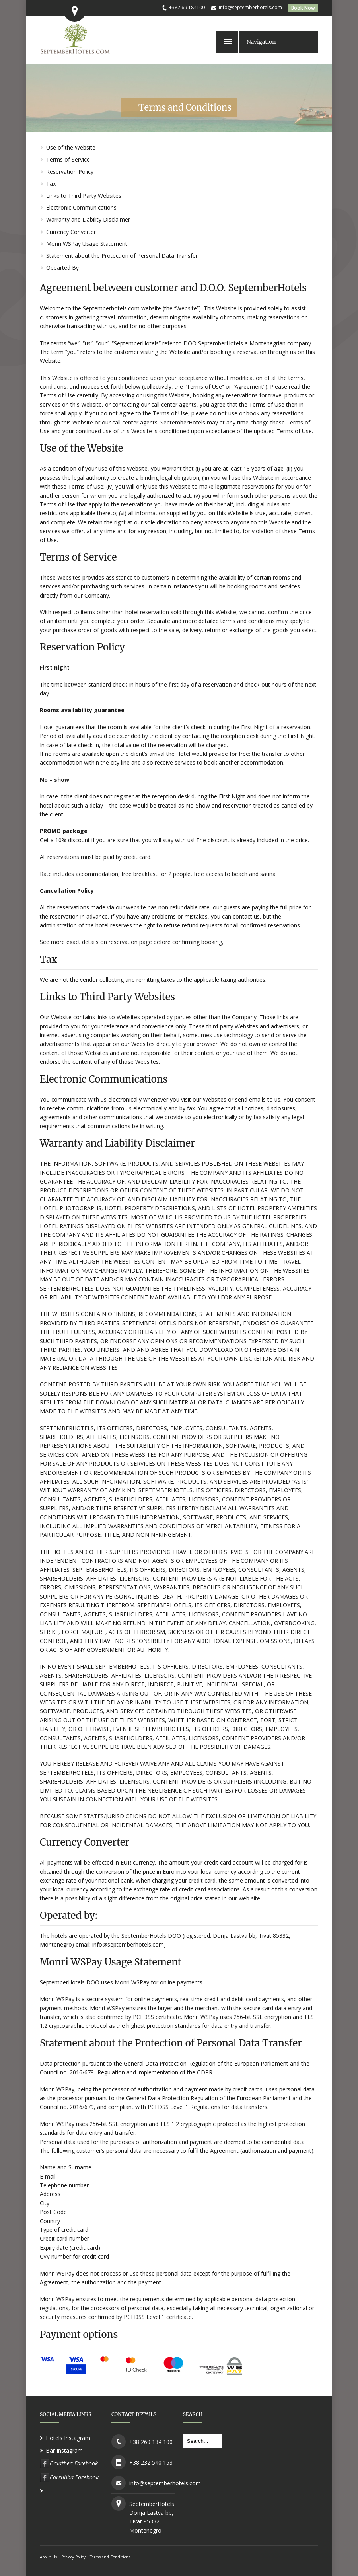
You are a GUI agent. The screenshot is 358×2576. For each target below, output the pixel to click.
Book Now (303, 7)
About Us (48, 2557)
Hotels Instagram (68, 2438)
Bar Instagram (64, 2450)
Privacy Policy (73, 2557)
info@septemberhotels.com (250, 7)
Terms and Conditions (110, 2557)
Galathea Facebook (74, 2463)
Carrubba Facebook (74, 2477)
